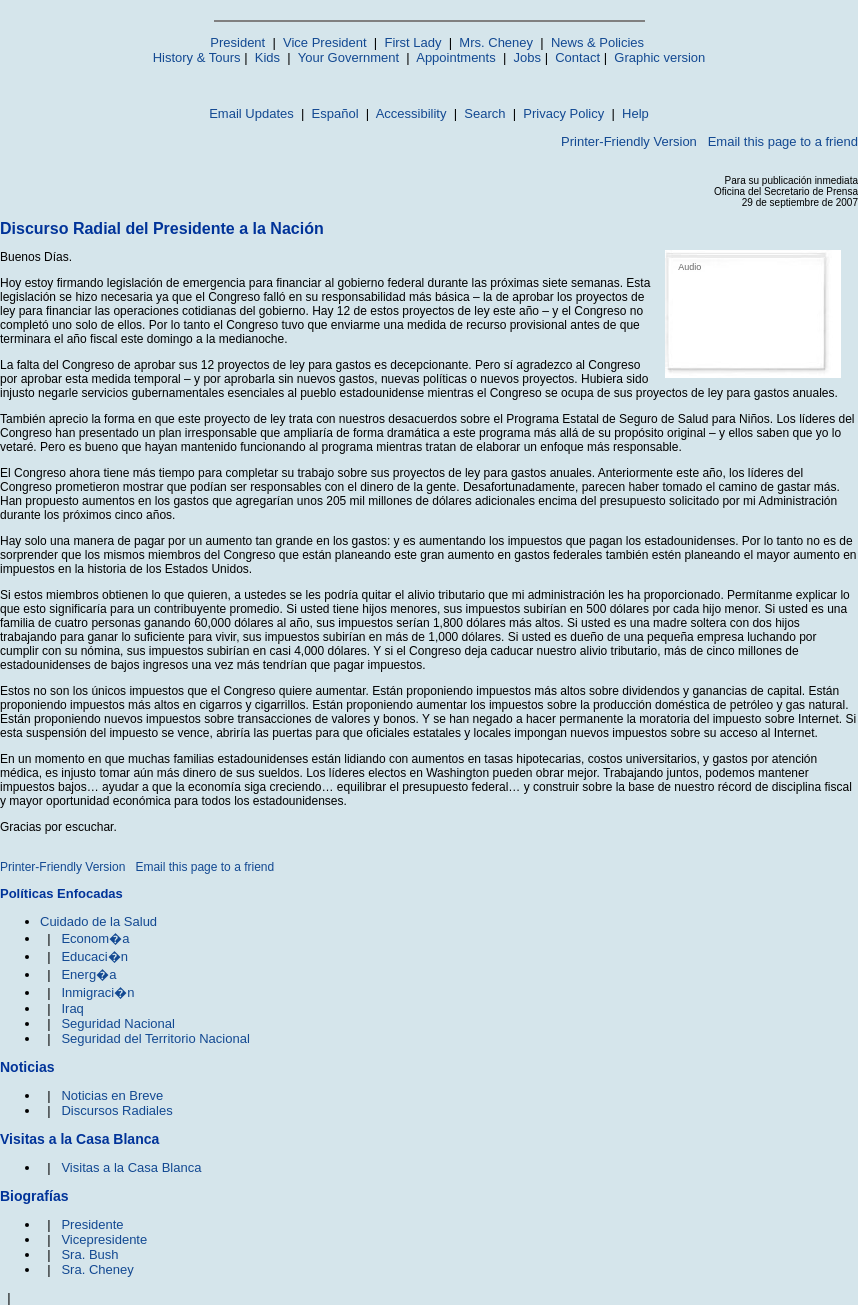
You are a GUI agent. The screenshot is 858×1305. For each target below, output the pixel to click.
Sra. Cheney (97, 1269)
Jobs (527, 57)
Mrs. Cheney (496, 42)
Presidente (92, 1224)
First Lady (412, 42)
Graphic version (659, 57)
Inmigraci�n (97, 992)
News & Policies (597, 42)
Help (635, 113)
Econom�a (95, 938)
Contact (577, 57)
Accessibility (411, 113)
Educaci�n (94, 956)
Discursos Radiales (116, 1110)
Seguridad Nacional (117, 1023)
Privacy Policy (563, 113)
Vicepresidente (104, 1239)
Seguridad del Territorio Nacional (155, 1038)
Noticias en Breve (112, 1095)
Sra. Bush (89, 1254)
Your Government (348, 57)
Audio (689, 267)
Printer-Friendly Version (629, 141)
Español (335, 113)
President (237, 42)
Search (484, 113)
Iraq (72, 1008)
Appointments (456, 57)
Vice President (325, 42)
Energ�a (88, 974)
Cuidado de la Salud (98, 921)
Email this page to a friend (783, 141)
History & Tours (197, 57)
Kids (267, 57)
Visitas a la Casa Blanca (131, 1167)
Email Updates (251, 113)
